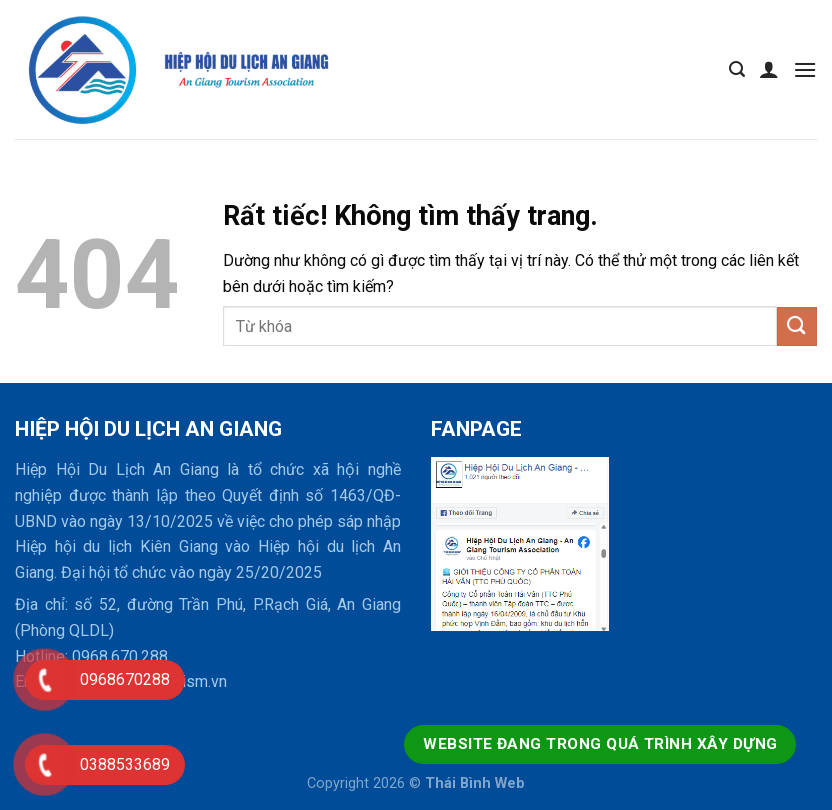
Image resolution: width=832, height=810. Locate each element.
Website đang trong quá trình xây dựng (600, 744)
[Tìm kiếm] (737, 69)
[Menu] (805, 69)
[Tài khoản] (769, 69)
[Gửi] (797, 326)
